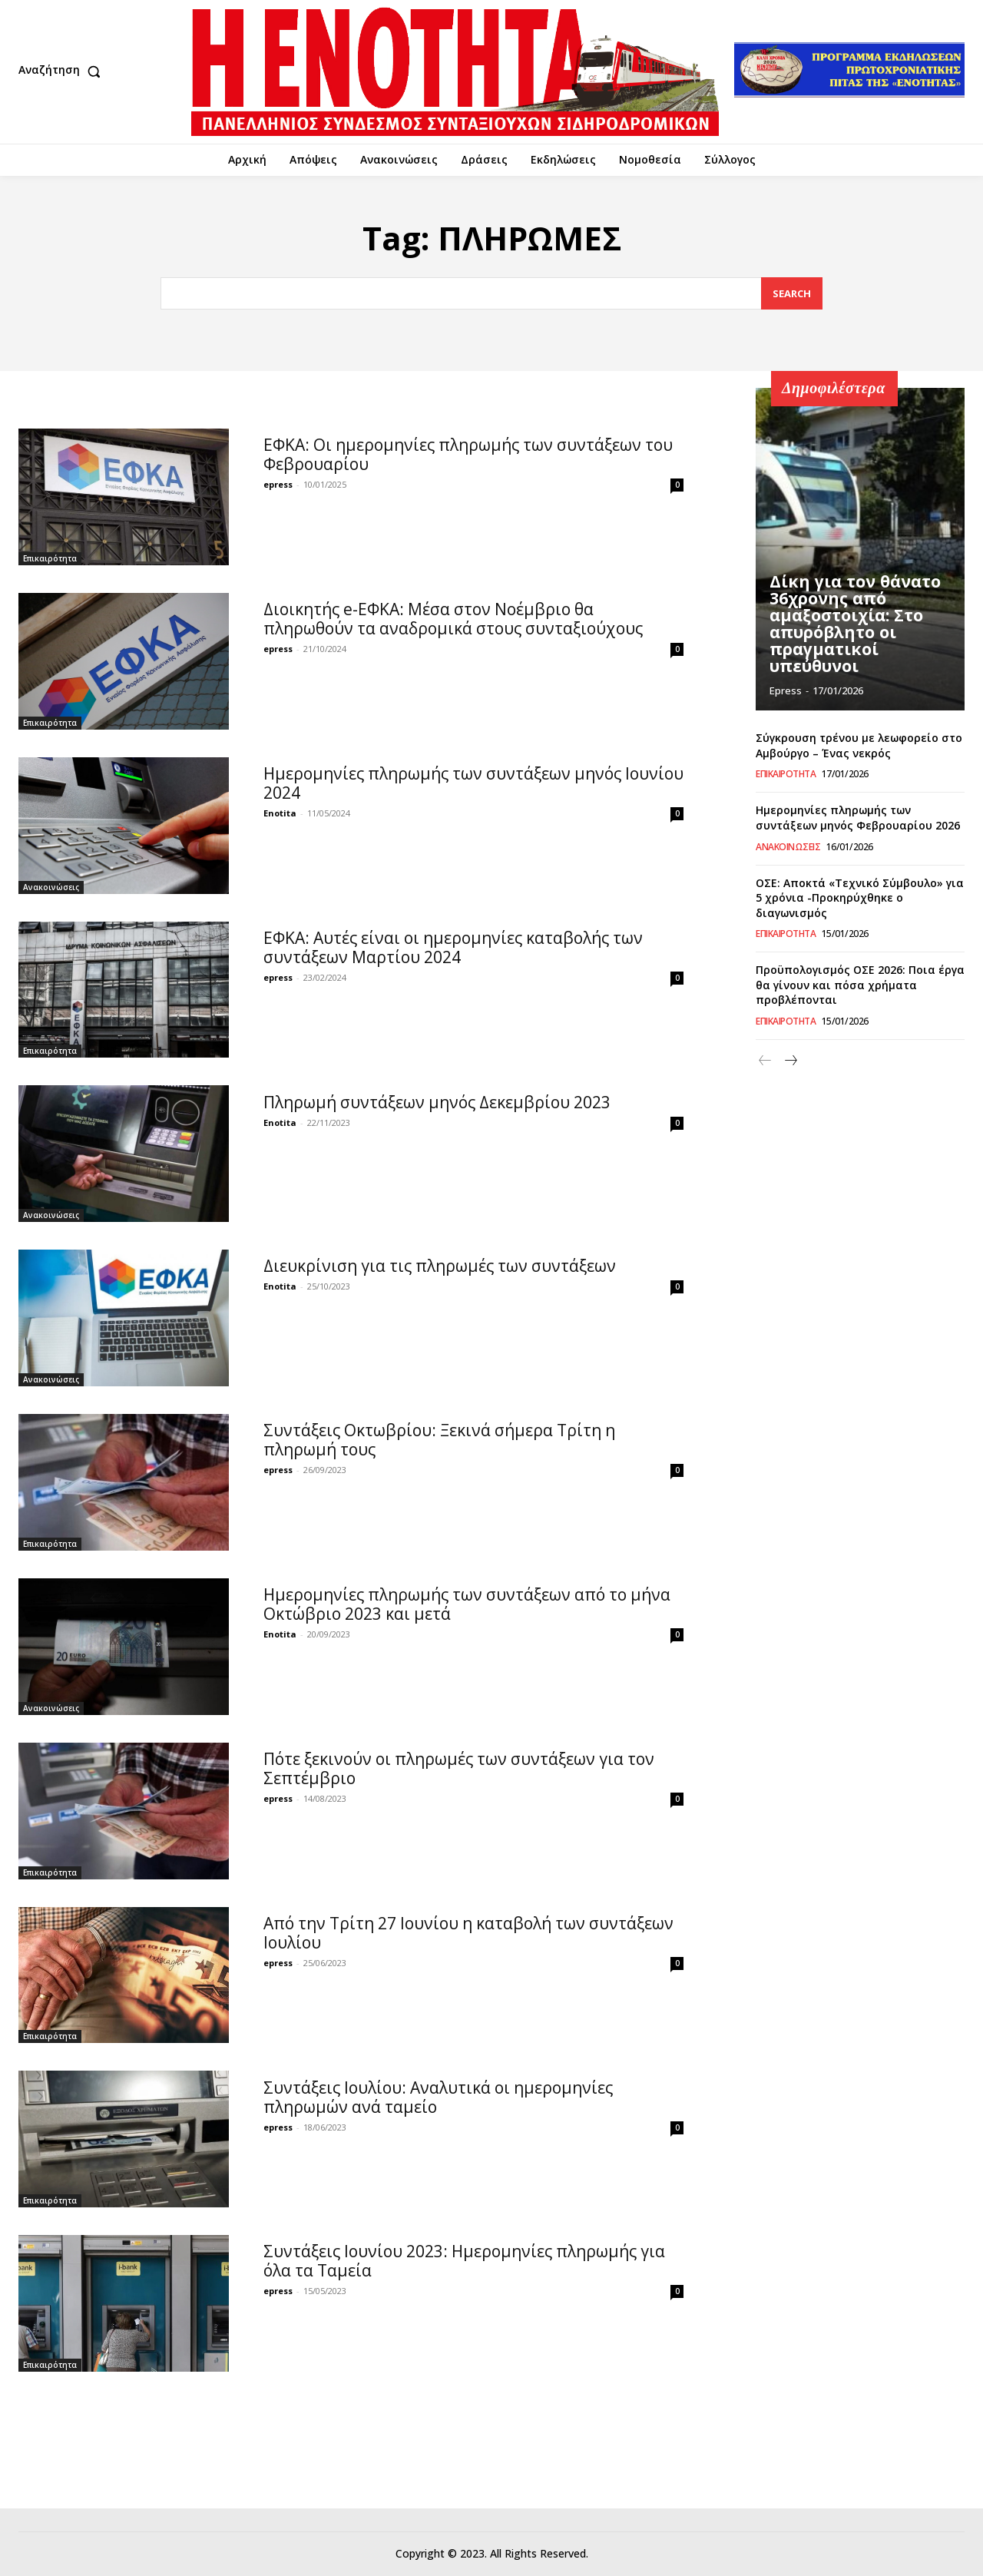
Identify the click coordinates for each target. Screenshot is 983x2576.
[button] (63, 71)
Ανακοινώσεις (51, 887)
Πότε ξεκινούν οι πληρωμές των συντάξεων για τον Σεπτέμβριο (458, 1768)
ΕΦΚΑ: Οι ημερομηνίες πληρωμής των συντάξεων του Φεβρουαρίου (468, 454)
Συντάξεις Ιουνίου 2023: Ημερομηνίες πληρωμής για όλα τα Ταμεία (464, 2260)
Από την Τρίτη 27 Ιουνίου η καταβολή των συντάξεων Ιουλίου (468, 1932)
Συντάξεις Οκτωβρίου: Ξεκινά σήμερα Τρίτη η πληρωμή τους (439, 1439)
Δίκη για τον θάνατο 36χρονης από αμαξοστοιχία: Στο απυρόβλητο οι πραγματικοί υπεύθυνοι (851, 628)
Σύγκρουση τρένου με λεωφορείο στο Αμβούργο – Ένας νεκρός (859, 745)
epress (278, 484)
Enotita (279, 813)
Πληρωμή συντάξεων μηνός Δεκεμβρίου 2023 (437, 1102)
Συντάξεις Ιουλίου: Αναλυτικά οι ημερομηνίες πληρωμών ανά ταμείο (438, 2097)
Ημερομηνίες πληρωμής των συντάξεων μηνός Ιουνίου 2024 (473, 783)
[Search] (791, 293)
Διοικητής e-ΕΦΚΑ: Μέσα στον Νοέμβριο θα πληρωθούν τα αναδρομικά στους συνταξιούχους (453, 618)
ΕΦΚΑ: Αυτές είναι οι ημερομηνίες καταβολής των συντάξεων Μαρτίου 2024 (453, 947)
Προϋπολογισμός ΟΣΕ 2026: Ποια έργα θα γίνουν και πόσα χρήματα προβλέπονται (860, 984)
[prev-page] (765, 1061)
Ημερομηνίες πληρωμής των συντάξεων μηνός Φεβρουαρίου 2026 (858, 818)
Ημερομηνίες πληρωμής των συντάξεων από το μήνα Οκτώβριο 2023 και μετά (466, 1604)
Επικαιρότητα (50, 558)
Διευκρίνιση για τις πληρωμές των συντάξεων (439, 1265)
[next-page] (789, 1061)
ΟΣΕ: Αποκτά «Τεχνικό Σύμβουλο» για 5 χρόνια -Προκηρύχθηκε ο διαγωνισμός (860, 898)
